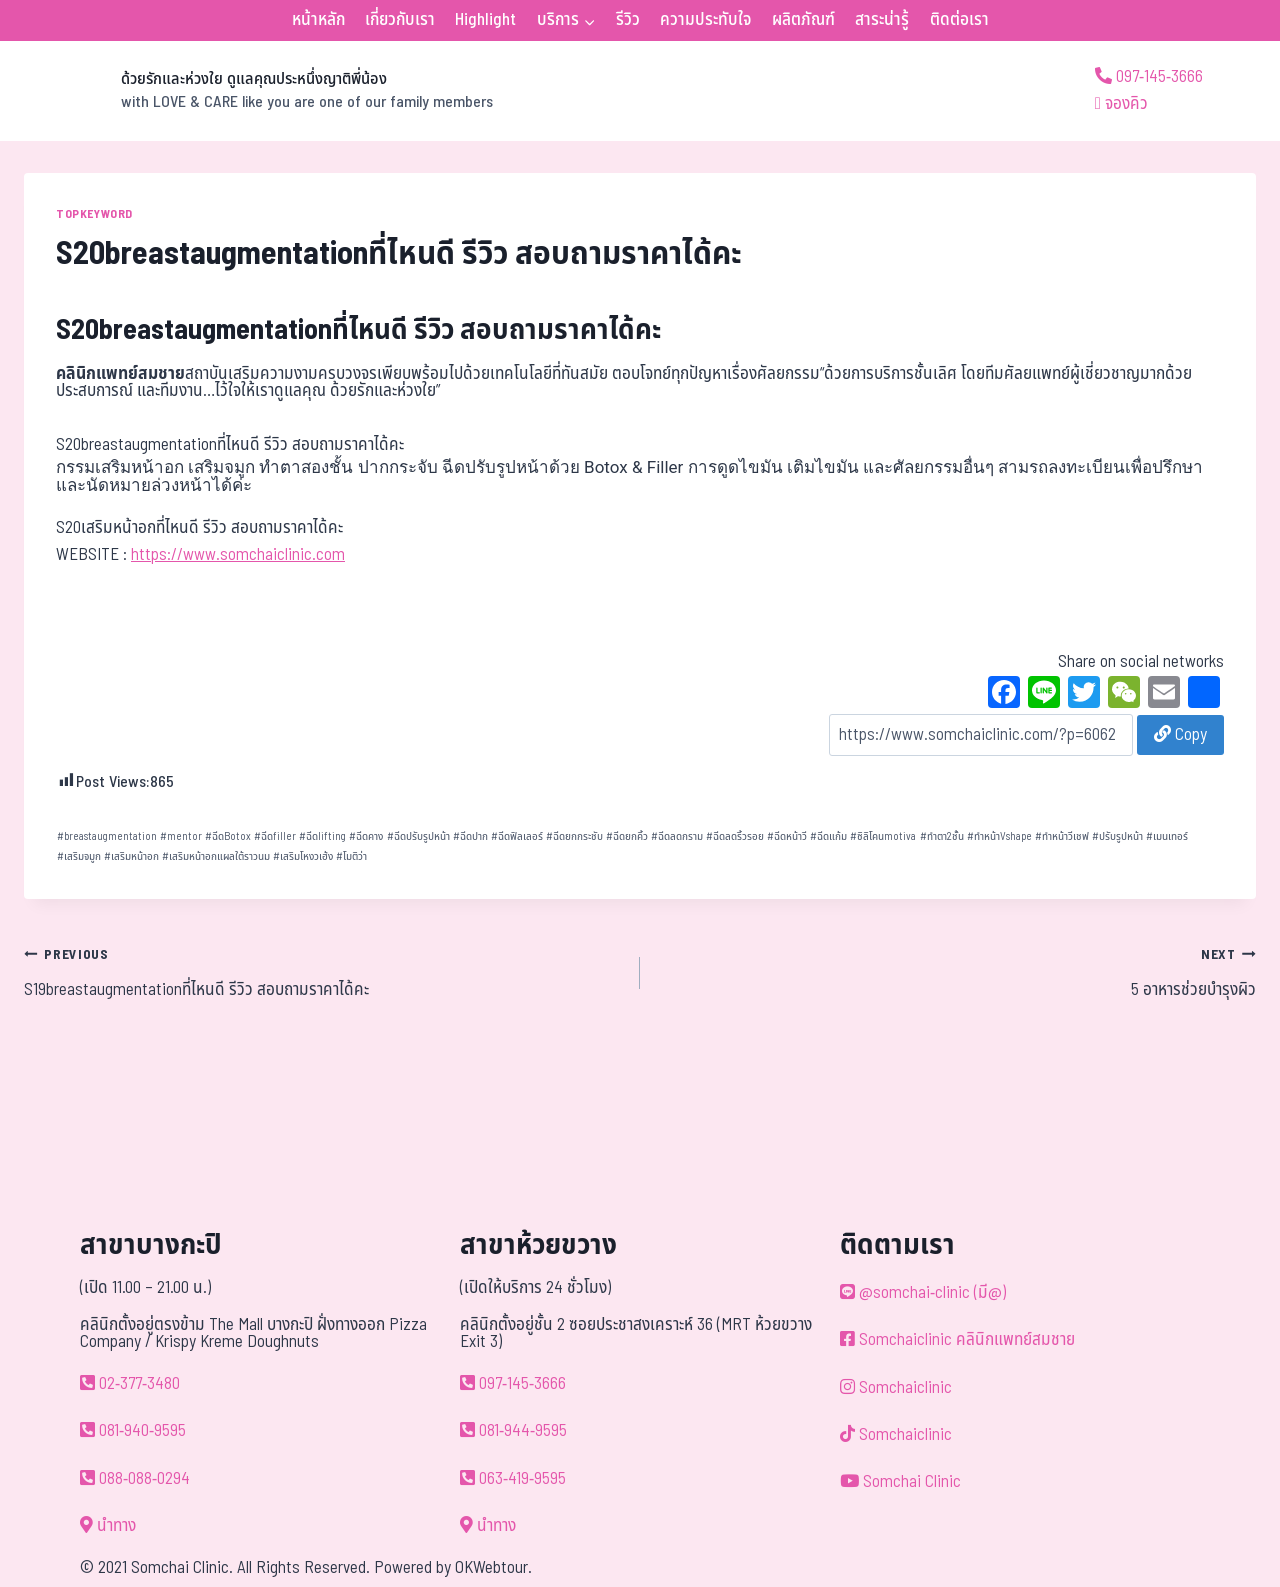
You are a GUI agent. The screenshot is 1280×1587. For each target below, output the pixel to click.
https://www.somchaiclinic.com (238, 555)
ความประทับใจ (705, 20)
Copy (1180, 735)
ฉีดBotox (228, 836)
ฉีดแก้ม (828, 836)
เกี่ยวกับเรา (400, 20)
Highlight (485, 20)
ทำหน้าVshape (999, 836)
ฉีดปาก (470, 836)
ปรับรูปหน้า (1117, 836)
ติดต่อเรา (959, 20)
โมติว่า (351, 856)
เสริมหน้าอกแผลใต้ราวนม (216, 856)
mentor (181, 836)
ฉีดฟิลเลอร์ (517, 836)
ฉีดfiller (275, 836)
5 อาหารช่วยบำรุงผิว (956, 972)
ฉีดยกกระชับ (574, 836)
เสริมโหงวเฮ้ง (303, 856)
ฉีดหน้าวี (787, 836)
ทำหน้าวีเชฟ (1062, 836)
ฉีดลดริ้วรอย (735, 836)
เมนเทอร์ (1167, 836)
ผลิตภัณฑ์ (803, 20)
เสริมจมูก (79, 856)
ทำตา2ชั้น (942, 836)
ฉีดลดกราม (677, 836)
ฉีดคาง (366, 836)
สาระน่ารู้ (882, 20)
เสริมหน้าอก (131, 856)
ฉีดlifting (322, 836)
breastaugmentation (107, 836)
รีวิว (628, 20)
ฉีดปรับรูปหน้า (418, 836)
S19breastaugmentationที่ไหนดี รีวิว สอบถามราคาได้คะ (323, 972)
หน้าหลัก (318, 20)
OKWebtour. (493, 1568)
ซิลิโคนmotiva (883, 836)
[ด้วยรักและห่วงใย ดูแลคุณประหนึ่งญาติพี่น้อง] (258, 91)
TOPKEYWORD (94, 214)
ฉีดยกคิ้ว (627, 836)
